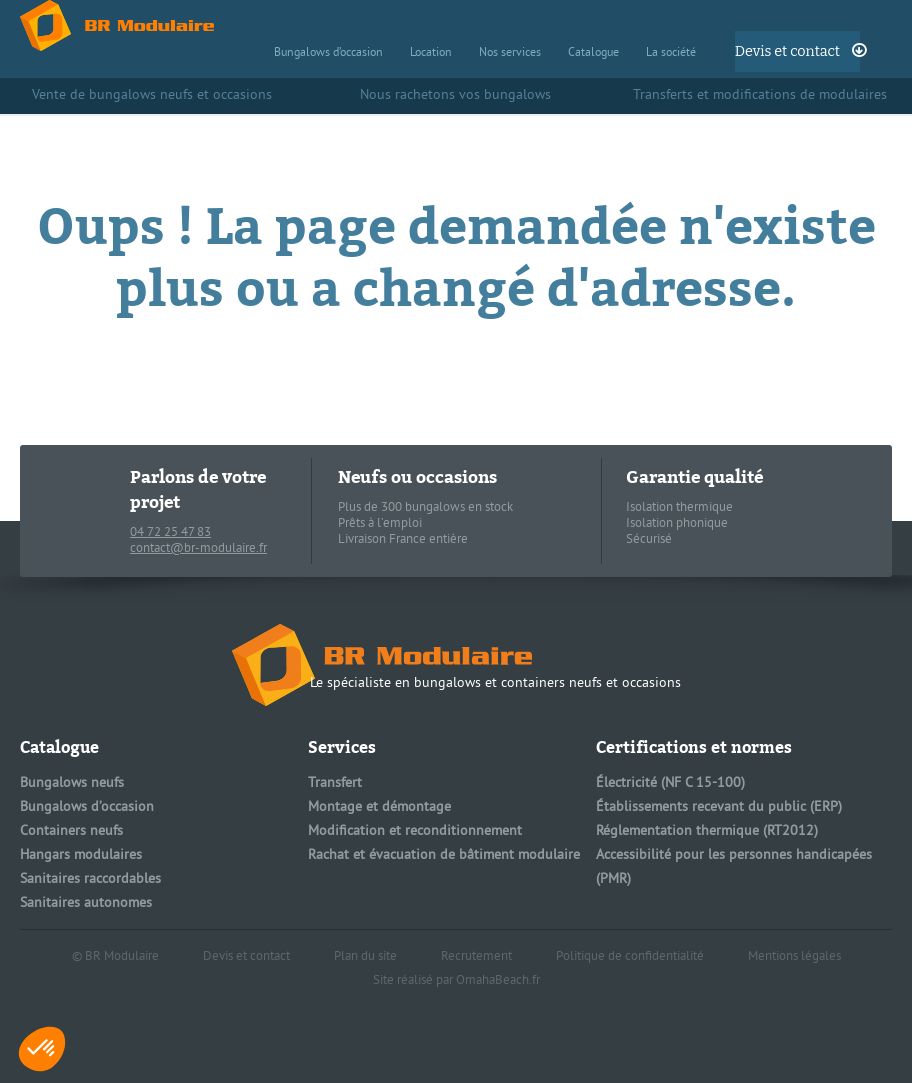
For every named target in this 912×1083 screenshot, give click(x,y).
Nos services (510, 53)
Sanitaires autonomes (86, 903)
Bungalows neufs (72, 783)
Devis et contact (787, 51)
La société (671, 53)
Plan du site (365, 957)
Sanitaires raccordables (90, 879)
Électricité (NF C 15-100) (670, 783)
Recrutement (476, 957)
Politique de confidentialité (630, 957)
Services (342, 747)
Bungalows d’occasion (328, 53)
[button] (42, 1049)
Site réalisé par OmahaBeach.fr (456, 981)
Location (431, 53)
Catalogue (593, 53)
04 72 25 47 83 (170, 533)
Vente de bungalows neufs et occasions (152, 95)
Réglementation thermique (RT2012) (707, 831)
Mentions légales (794, 957)
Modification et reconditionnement (415, 831)
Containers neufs (71, 831)
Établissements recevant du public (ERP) (719, 807)
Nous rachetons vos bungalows (455, 95)
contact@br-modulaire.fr (198, 549)
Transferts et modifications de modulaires (760, 95)
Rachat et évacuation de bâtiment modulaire (444, 855)
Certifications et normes (694, 747)
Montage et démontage (379, 807)
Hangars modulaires (81, 855)
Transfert (335, 783)
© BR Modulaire (115, 957)
